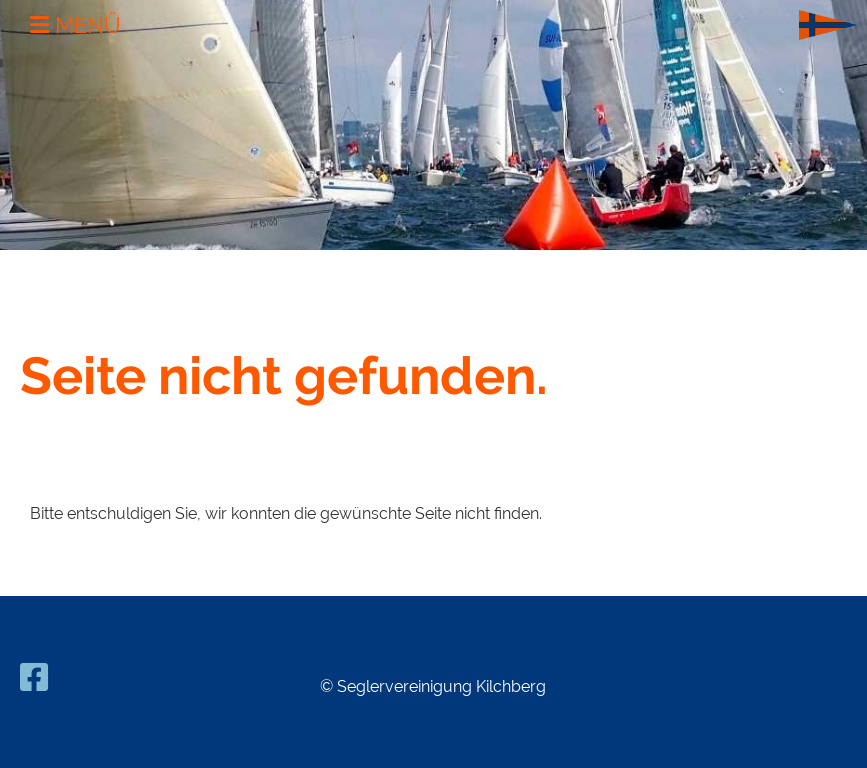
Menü (75, 25)
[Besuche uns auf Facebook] (34, 677)
